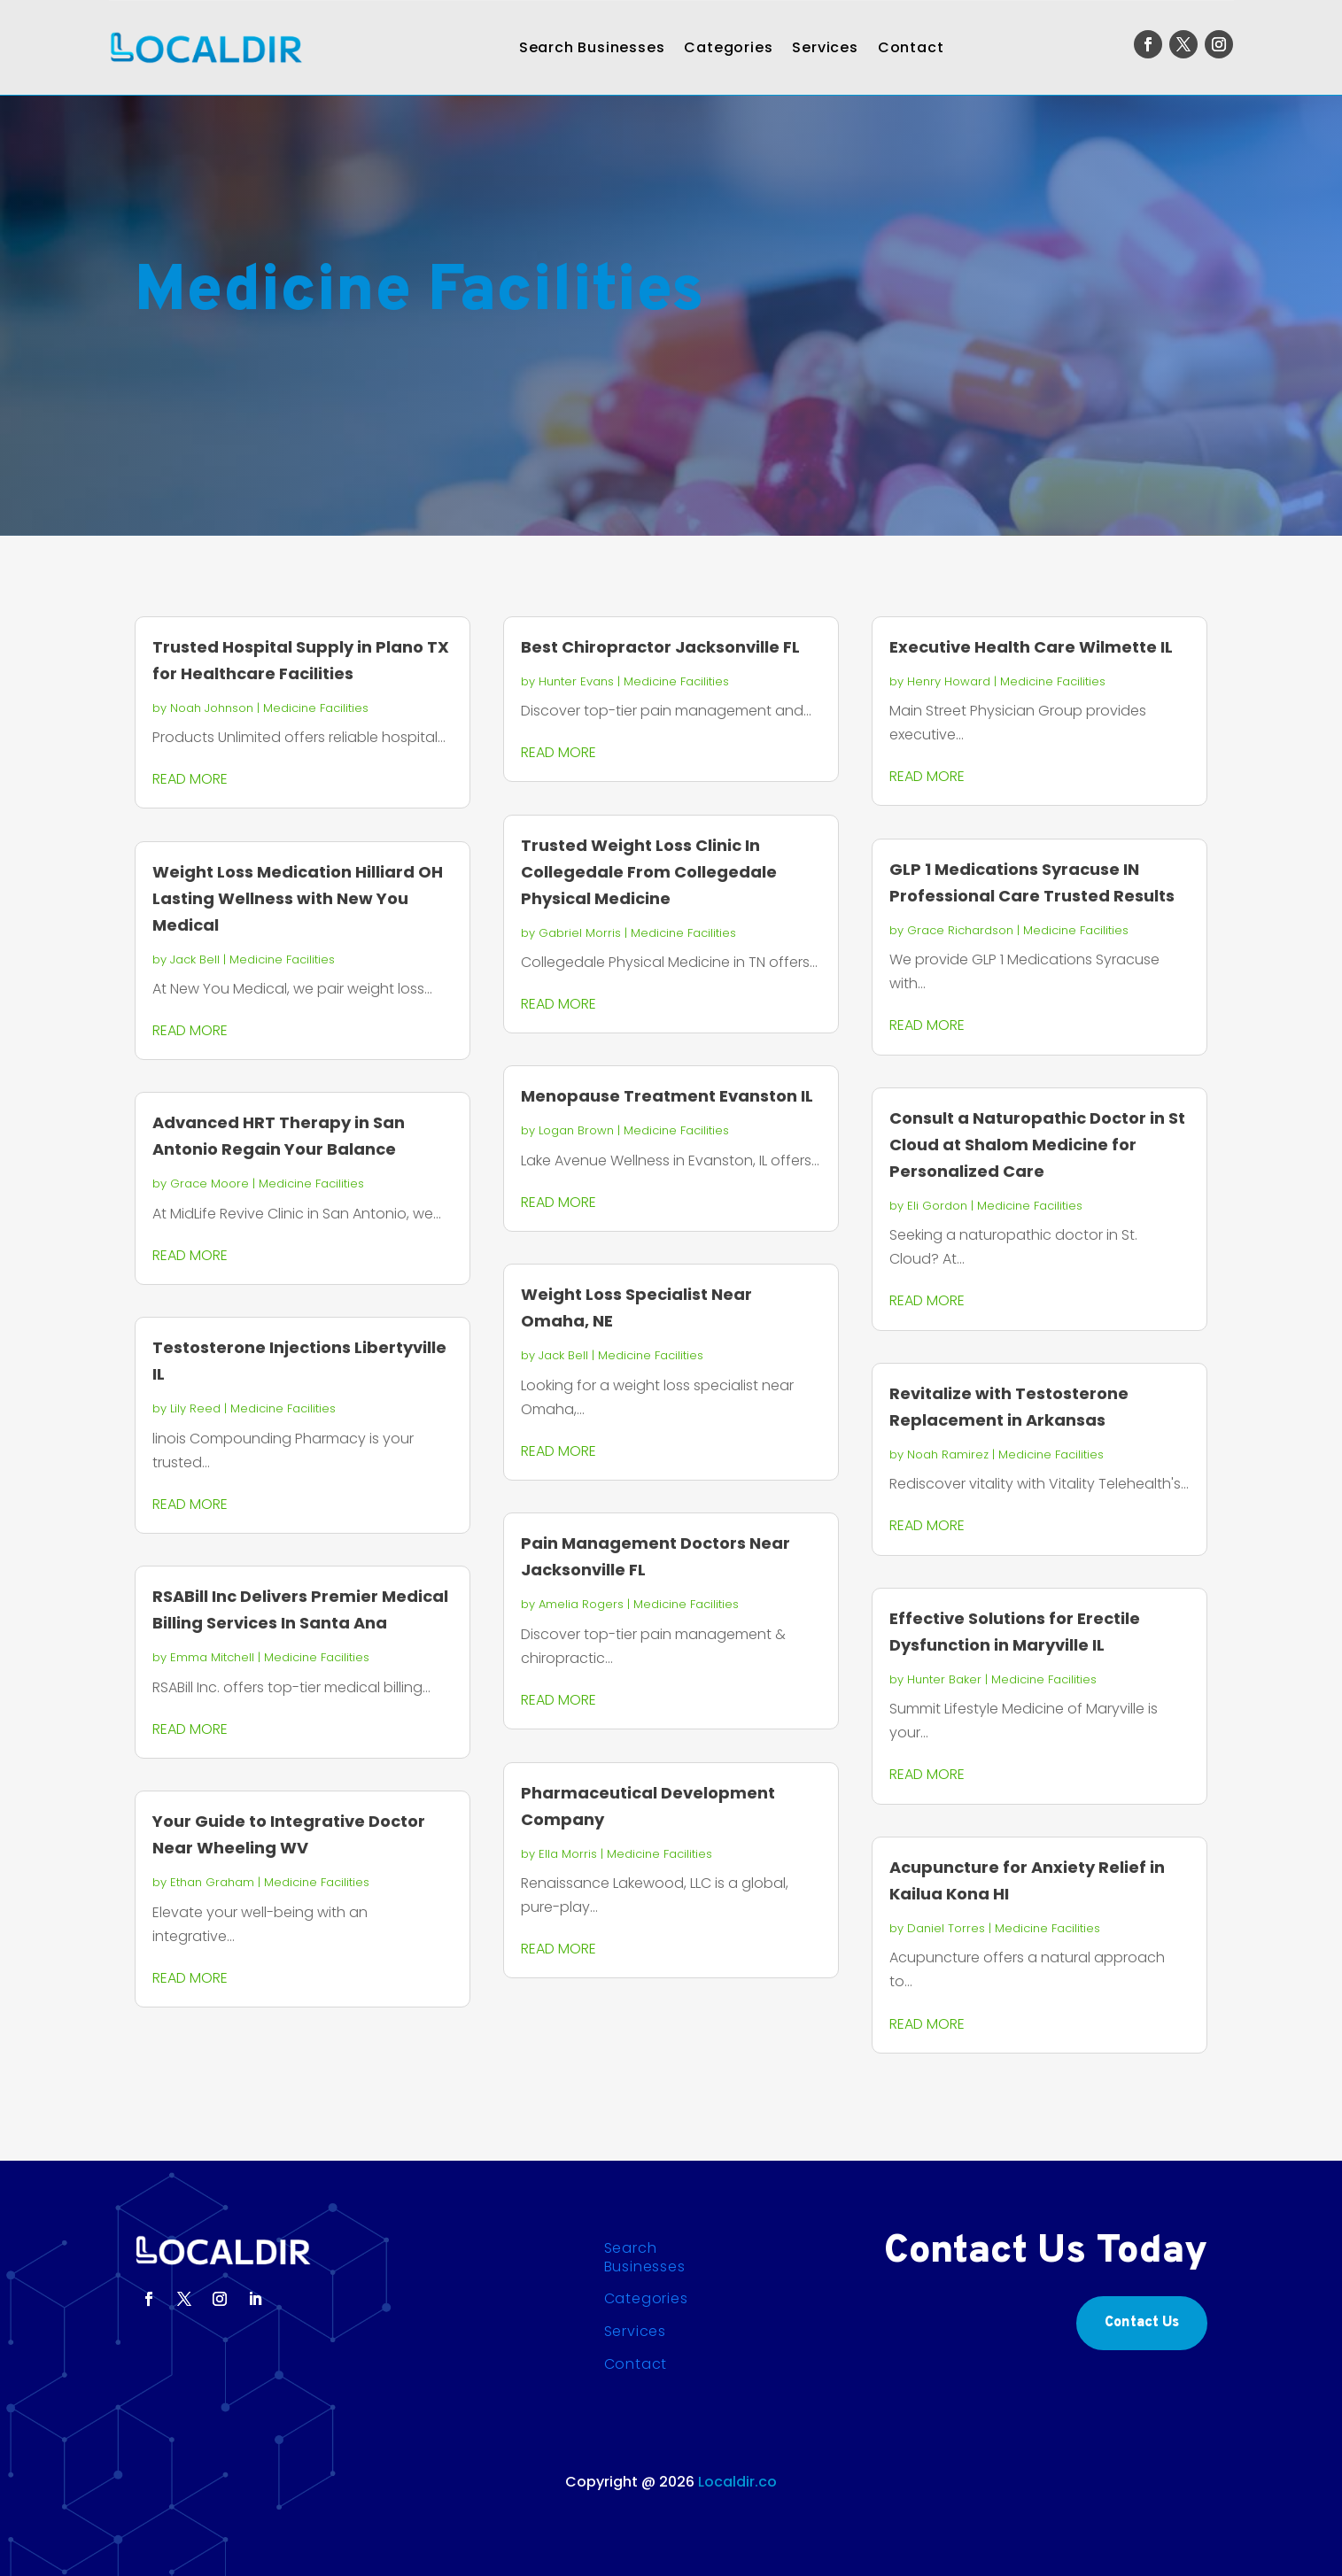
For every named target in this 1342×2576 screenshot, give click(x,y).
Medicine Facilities (315, 708)
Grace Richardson (960, 930)
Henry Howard (948, 681)
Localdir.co (737, 2482)
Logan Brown (576, 1130)
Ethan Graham (212, 1882)
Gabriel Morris (580, 932)
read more (190, 779)
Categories (728, 47)
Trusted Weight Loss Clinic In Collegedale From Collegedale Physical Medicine (649, 871)
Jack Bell (195, 959)
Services (824, 47)
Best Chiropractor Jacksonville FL (660, 647)
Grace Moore (209, 1183)
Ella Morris (568, 1853)
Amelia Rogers (581, 1604)
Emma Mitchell (212, 1657)
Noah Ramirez (948, 1454)
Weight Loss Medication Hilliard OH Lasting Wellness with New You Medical (297, 898)
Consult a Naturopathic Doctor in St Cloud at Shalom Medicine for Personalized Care (1037, 1144)
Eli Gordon (937, 1205)
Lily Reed (195, 1408)
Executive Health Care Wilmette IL (1031, 647)
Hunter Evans (576, 681)
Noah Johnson (211, 708)
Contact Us (1142, 2323)
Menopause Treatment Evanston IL (667, 1096)
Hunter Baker (944, 1679)
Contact (911, 47)
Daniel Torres (946, 1928)
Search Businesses (592, 47)
